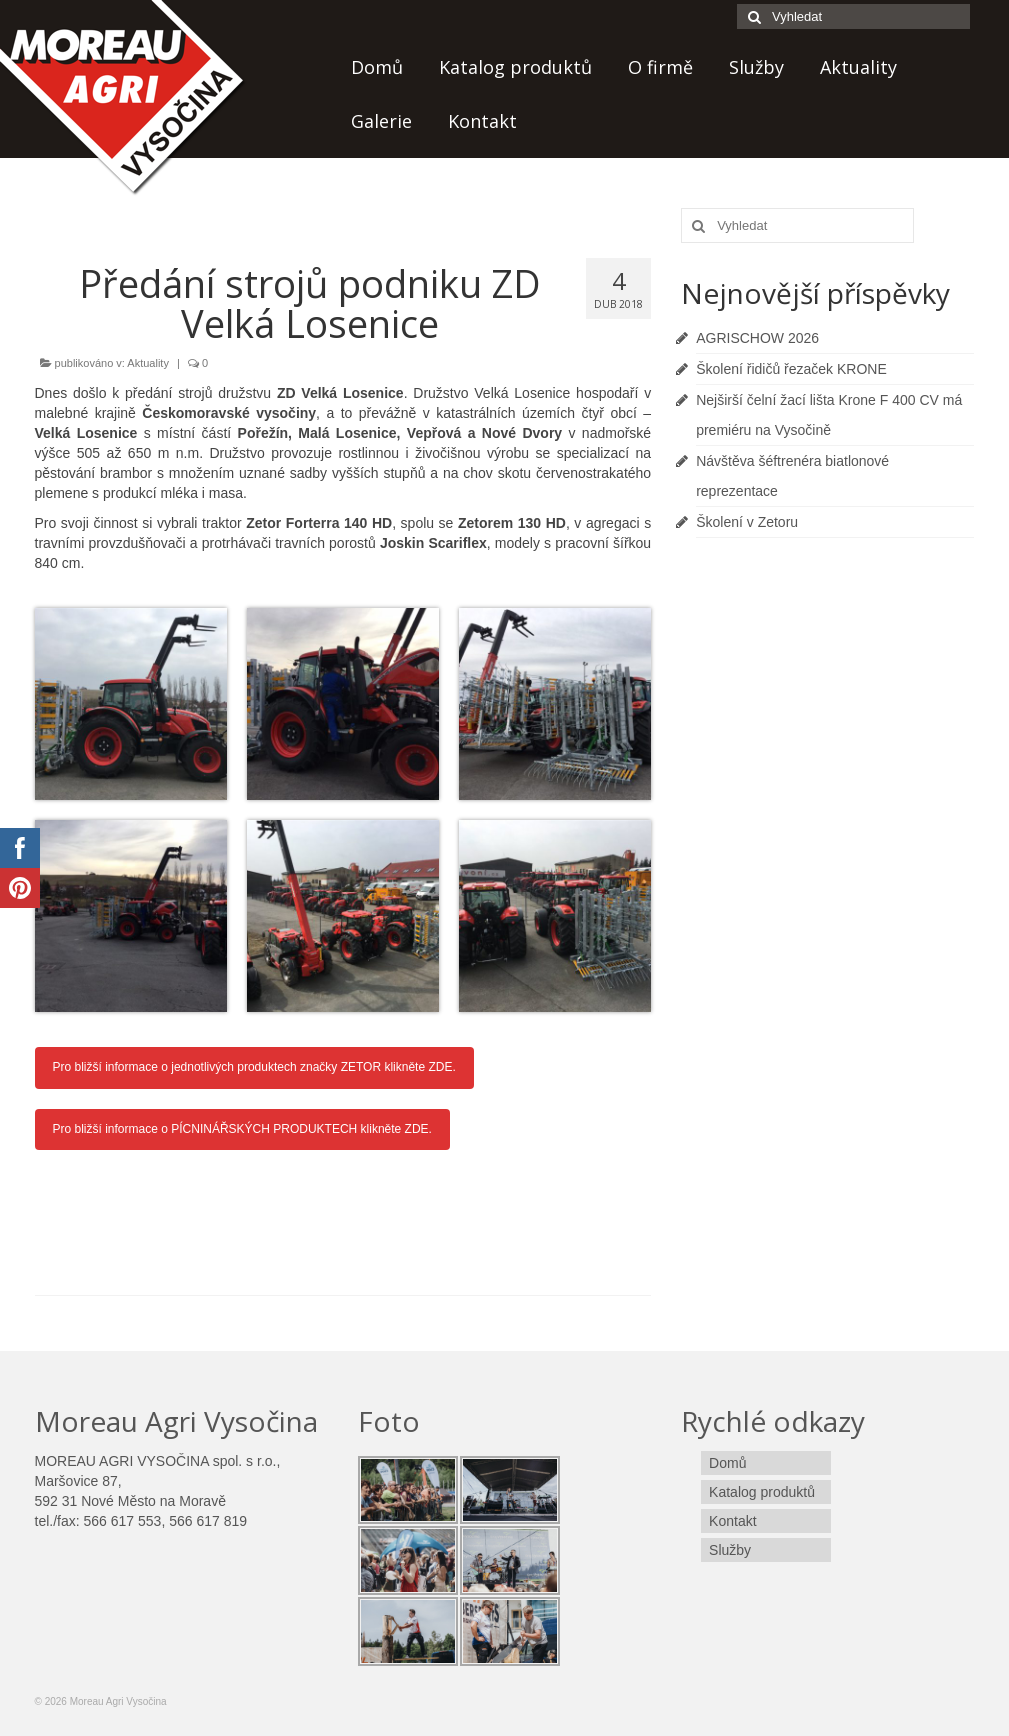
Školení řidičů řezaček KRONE (791, 369)
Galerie (381, 121)
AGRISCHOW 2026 (757, 338)
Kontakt (482, 121)
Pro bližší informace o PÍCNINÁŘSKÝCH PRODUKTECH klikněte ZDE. (242, 1129)
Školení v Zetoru (747, 522)
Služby (756, 67)
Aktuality (858, 67)
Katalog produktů (515, 67)
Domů (377, 67)
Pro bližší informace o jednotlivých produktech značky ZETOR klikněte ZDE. (254, 1067)
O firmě (660, 67)
